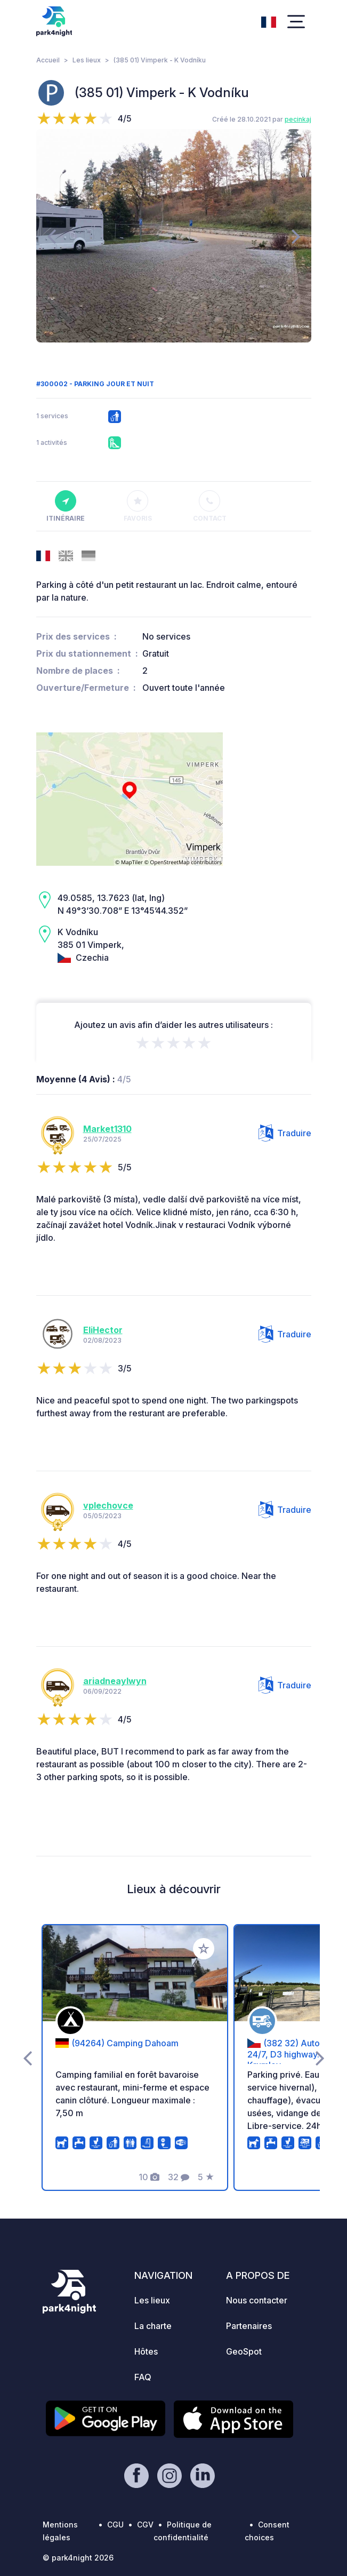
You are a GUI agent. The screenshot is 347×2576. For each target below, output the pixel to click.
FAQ (142, 2377)
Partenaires (249, 2325)
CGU (115, 2524)
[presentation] (51, 236)
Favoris (138, 506)
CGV (145, 2524)
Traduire (285, 1133)
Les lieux (86, 60)
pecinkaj (298, 119)
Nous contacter (256, 2300)
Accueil (48, 60)
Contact (210, 506)
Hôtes (146, 2351)
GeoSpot (244, 2351)
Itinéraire (65, 506)
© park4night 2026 (78, 2557)
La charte (153, 2325)
